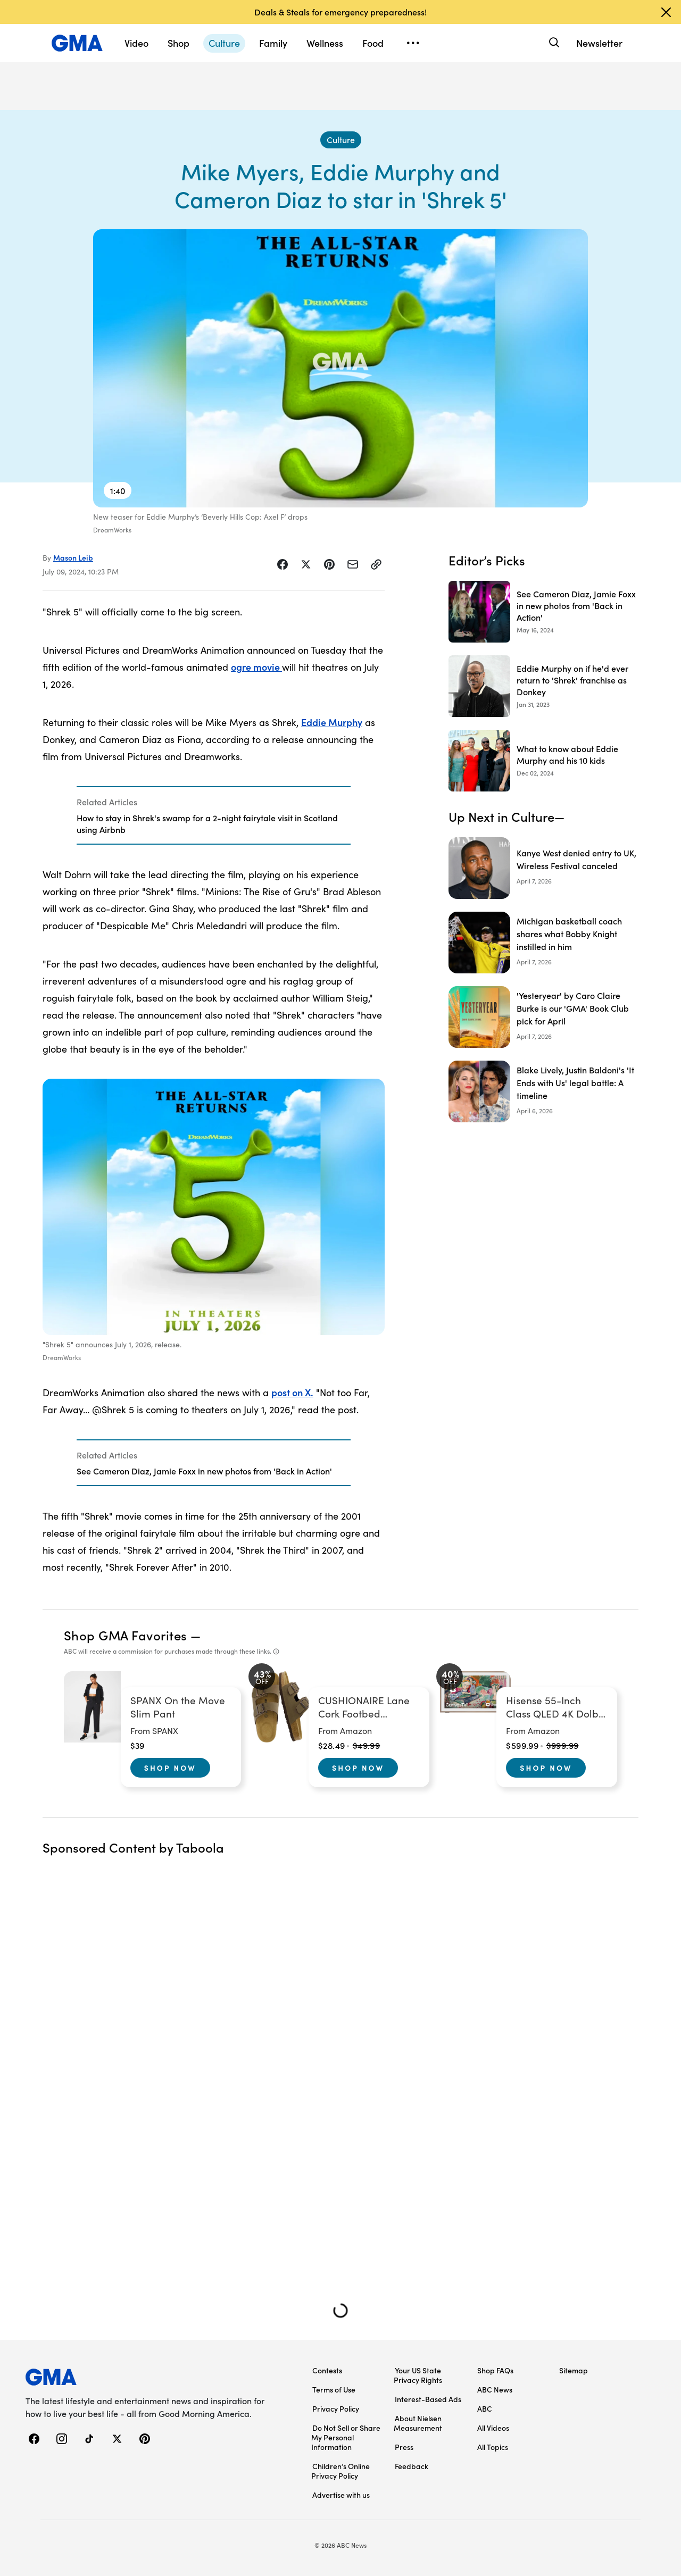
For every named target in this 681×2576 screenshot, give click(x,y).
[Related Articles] (214, 815)
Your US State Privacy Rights (418, 2375)
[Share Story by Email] (352, 564)
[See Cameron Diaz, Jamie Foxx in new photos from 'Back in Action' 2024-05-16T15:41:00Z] (543, 612)
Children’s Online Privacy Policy (340, 2471)
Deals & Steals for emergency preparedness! (340, 12)
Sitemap (573, 2370)
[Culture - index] (340, 139)
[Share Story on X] (305, 564)
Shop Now (170, 1767)
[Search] (553, 43)
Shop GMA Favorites (125, 1635)
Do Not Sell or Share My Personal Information (345, 2437)
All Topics (492, 2446)
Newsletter (599, 42)
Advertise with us (341, 2494)
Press (404, 2446)
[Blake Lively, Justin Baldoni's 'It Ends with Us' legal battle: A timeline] (543, 1091)
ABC (484, 2408)
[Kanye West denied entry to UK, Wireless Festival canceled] (543, 868)
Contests (327, 2370)
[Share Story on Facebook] (282, 564)
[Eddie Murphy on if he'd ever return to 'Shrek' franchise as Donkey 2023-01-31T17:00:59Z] (543, 686)
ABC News (494, 2389)
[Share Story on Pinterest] (329, 564)
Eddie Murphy (331, 722)
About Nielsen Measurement (418, 2423)
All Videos (493, 2427)
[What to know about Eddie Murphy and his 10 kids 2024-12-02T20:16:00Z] (543, 760)
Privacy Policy (335, 2408)
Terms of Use (333, 2389)
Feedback (411, 2466)
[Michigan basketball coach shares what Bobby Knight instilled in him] (543, 942)
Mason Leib (73, 557)
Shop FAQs (495, 2370)
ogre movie (256, 666)
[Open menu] (413, 43)
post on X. (292, 1392)
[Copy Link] (376, 564)
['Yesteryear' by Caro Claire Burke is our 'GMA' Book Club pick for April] (543, 1017)
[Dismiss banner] (666, 12)
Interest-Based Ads (428, 2399)
